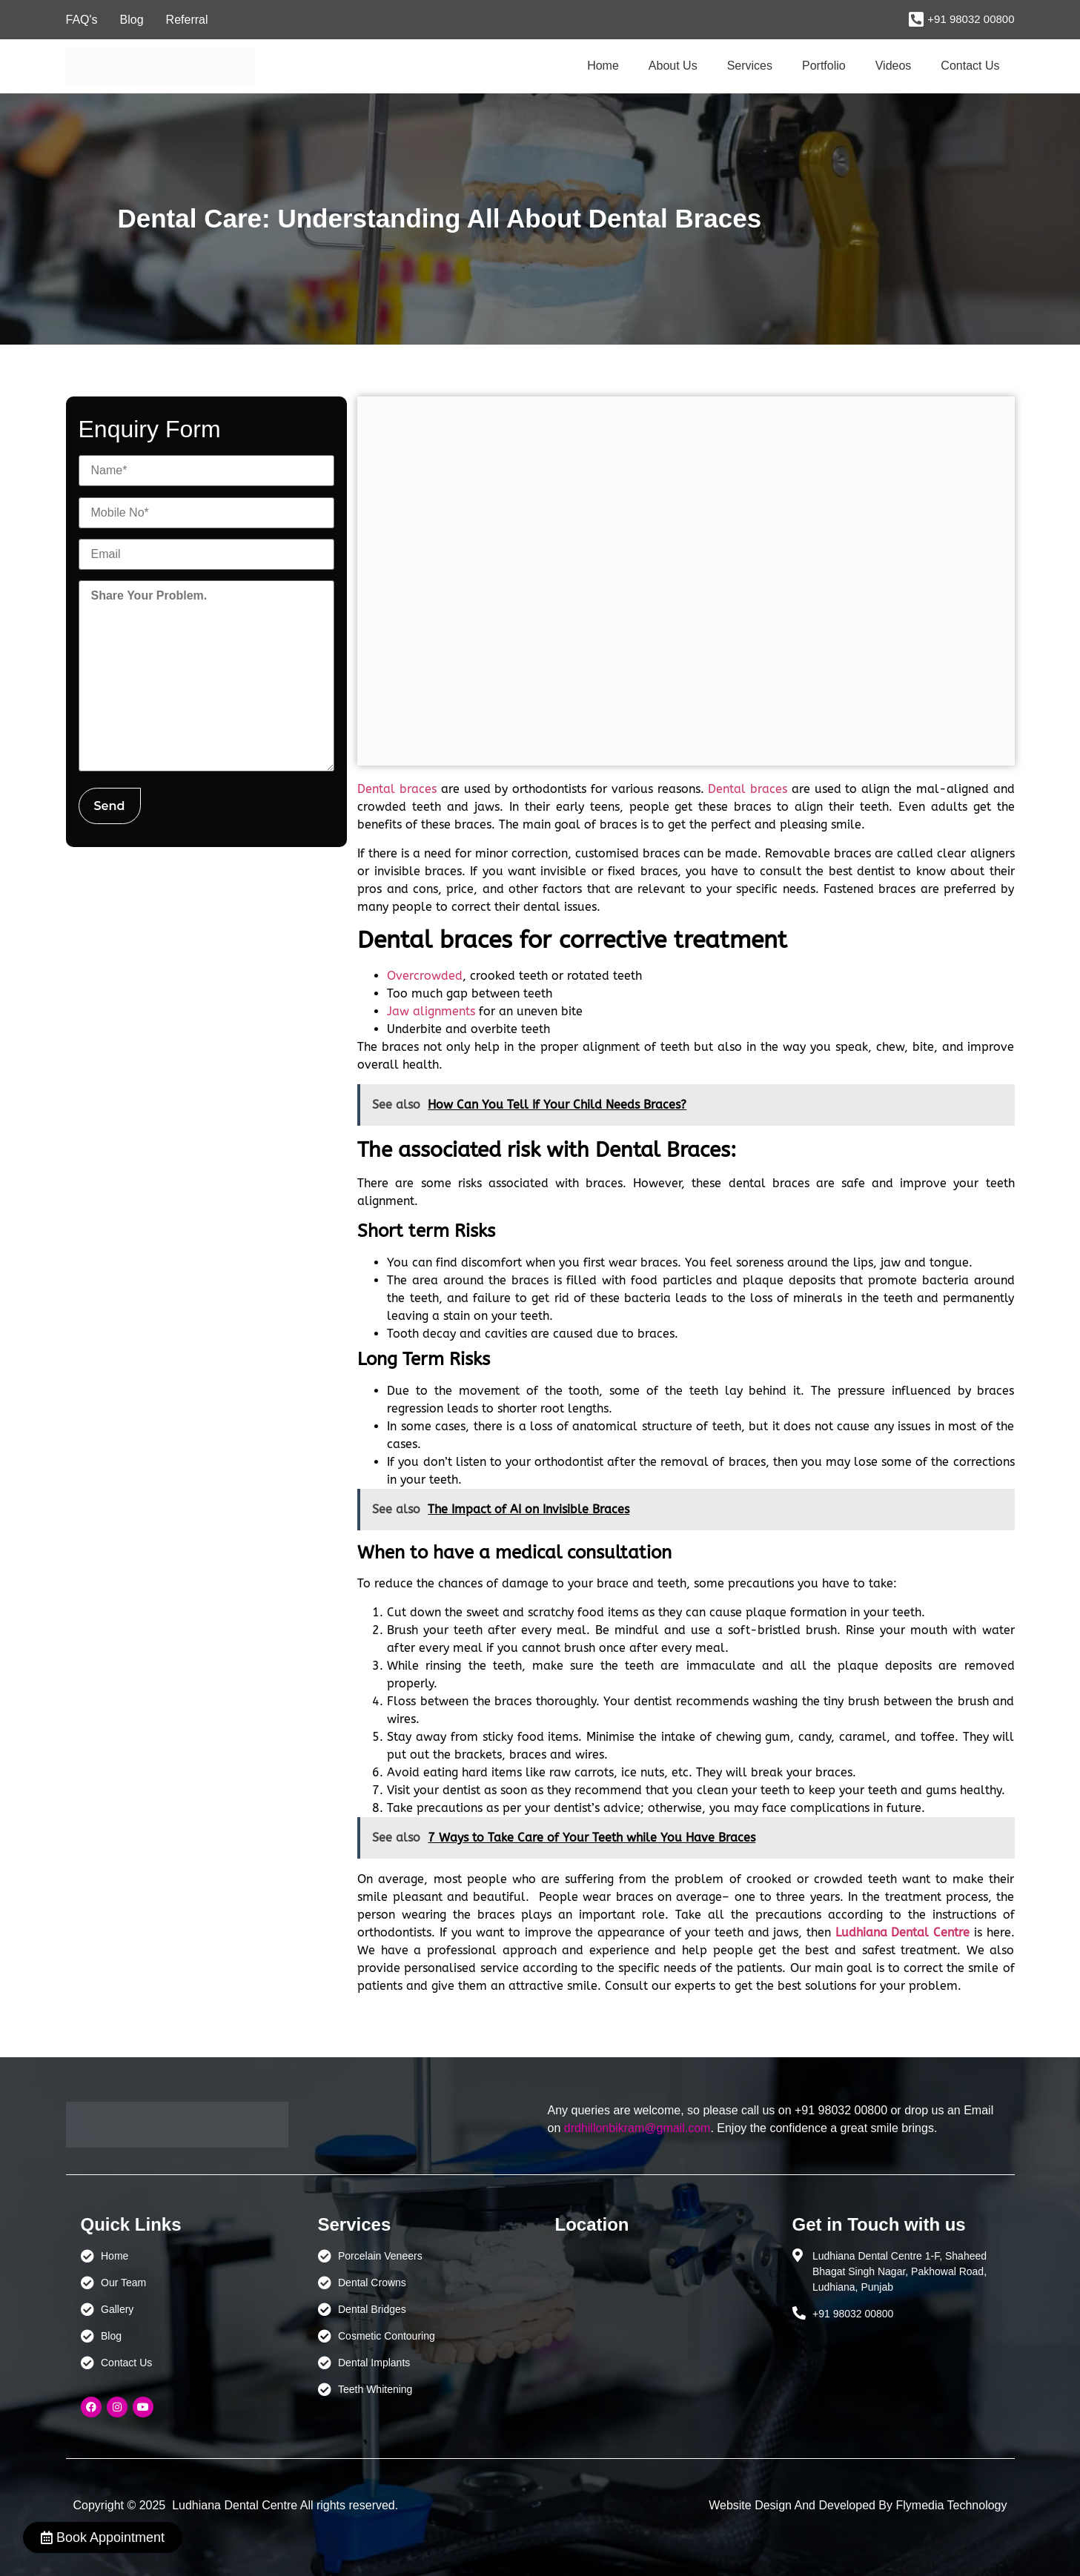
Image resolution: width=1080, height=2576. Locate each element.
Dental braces (397, 789)
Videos (893, 65)
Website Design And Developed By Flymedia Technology (858, 2505)
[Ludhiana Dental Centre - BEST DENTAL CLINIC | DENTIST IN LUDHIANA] (659, 2318)
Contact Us (970, 65)
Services (749, 65)
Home (603, 65)
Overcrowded (425, 976)
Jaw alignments (431, 1011)
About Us (673, 65)
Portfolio (824, 65)
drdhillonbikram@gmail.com (637, 2128)
